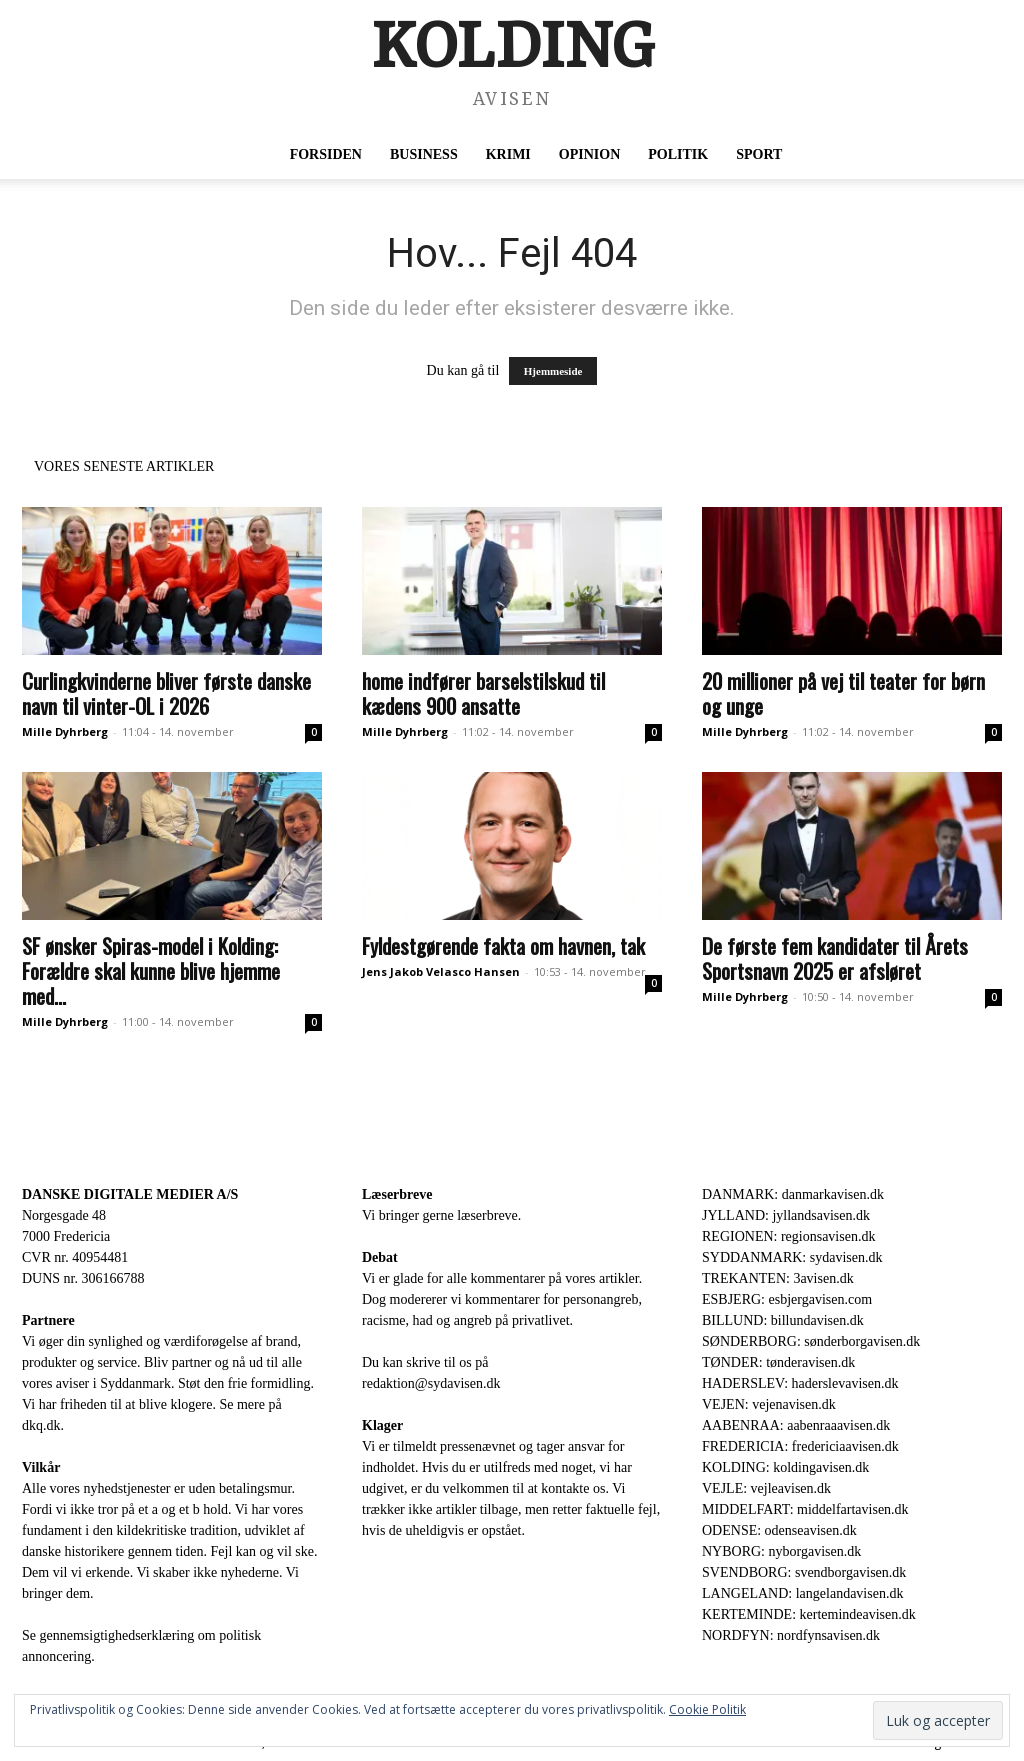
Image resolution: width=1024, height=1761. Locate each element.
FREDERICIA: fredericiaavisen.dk (800, 1446)
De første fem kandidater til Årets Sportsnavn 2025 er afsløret (835, 958)
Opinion (589, 154)
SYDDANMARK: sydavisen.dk (792, 1257)
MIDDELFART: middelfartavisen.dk (805, 1509)
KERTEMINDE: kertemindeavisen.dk (809, 1614)
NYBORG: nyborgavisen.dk (781, 1551)
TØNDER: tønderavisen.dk (778, 1362)
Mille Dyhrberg (65, 731)
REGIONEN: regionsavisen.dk (788, 1236)
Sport (759, 154)
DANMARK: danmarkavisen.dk (793, 1194)
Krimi (508, 154)
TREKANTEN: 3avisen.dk (778, 1278)
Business (424, 154)
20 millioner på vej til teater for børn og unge (843, 693)
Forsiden (326, 154)
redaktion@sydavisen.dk (431, 1383)
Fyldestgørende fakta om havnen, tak (503, 945)
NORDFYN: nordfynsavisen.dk (791, 1635)
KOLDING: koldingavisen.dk (785, 1467)
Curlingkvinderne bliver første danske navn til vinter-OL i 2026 (166, 693)
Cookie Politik (707, 1709)
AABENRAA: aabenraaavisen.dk (796, 1425)
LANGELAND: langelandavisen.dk (802, 1593)
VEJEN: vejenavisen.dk (769, 1404)
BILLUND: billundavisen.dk (783, 1320)
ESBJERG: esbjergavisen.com (787, 1299)
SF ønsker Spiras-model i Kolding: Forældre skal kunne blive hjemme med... (151, 970)
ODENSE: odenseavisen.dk (779, 1530)
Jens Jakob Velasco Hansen (441, 971)
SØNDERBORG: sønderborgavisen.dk (811, 1341)
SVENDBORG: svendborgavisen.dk (804, 1572)
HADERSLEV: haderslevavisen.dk (800, 1383)
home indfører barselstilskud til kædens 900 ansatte (483, 693)
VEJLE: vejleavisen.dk (766, 1488)
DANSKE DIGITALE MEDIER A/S (130, 1194)
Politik (678, 154)
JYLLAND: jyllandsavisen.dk (786, 1215)
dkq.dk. (43, 1425)
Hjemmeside (553, 371)
